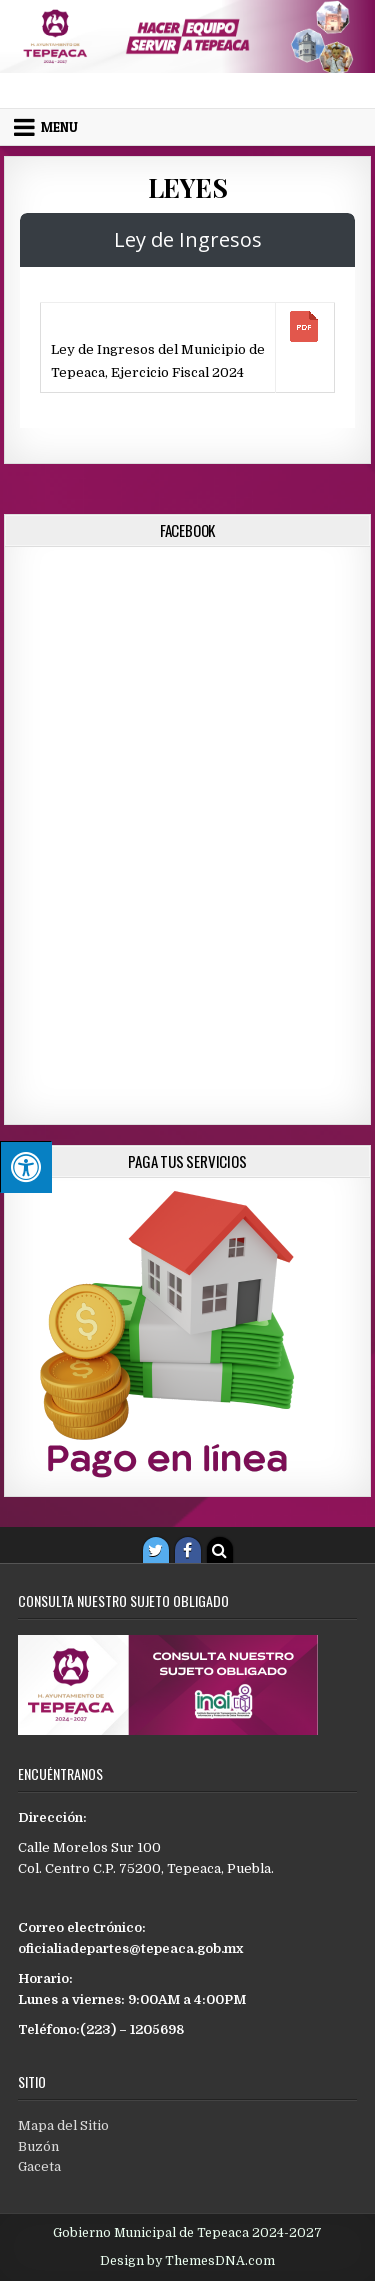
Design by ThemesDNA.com (187, 2261)
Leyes (188, 187)
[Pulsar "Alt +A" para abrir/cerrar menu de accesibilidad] (26, 1167)
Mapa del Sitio (63, 2125)
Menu (59, 127)
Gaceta (39, 2166)
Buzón (38, 2146)
